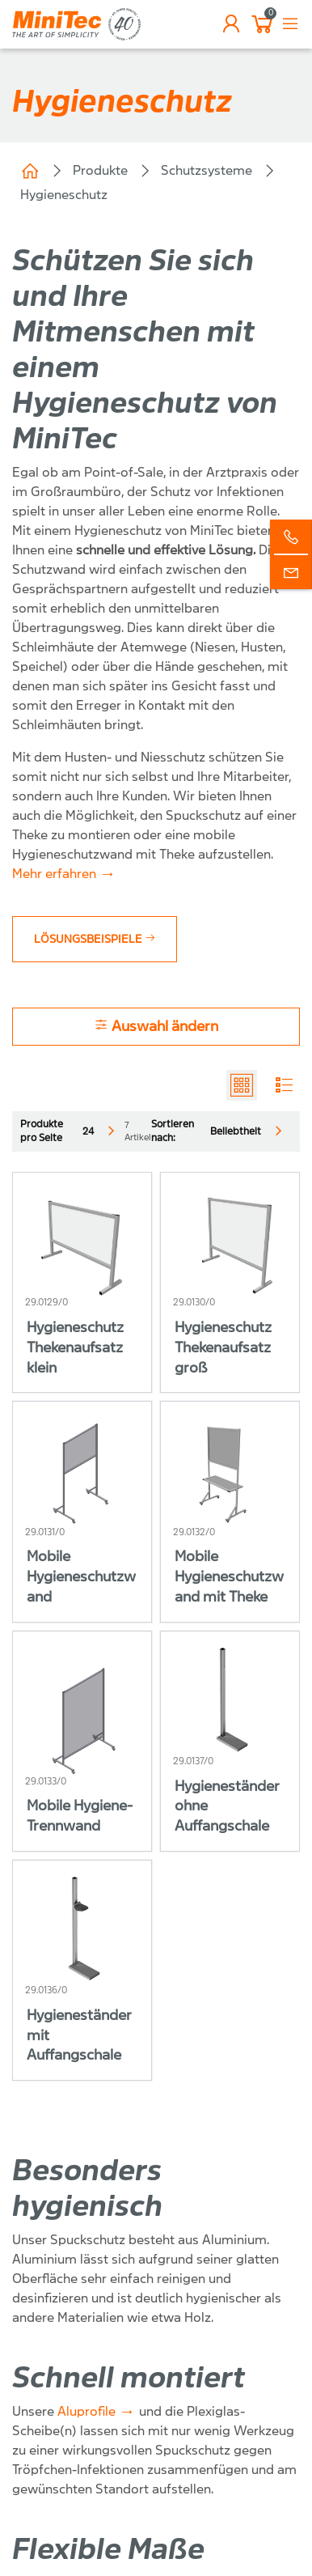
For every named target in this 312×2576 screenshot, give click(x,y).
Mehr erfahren (54, 874)
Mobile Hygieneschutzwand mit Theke (229, 1577)
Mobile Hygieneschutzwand (81, 1577)
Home (30, 171)
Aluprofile (86, 2411)
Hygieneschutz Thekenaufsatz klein (75, 1348)
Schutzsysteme (206, 170)
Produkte (100, 170)
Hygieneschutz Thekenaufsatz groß (223, 1348)
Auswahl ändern (156, 1025)
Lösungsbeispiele (95, 938)
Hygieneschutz (64, 195)
